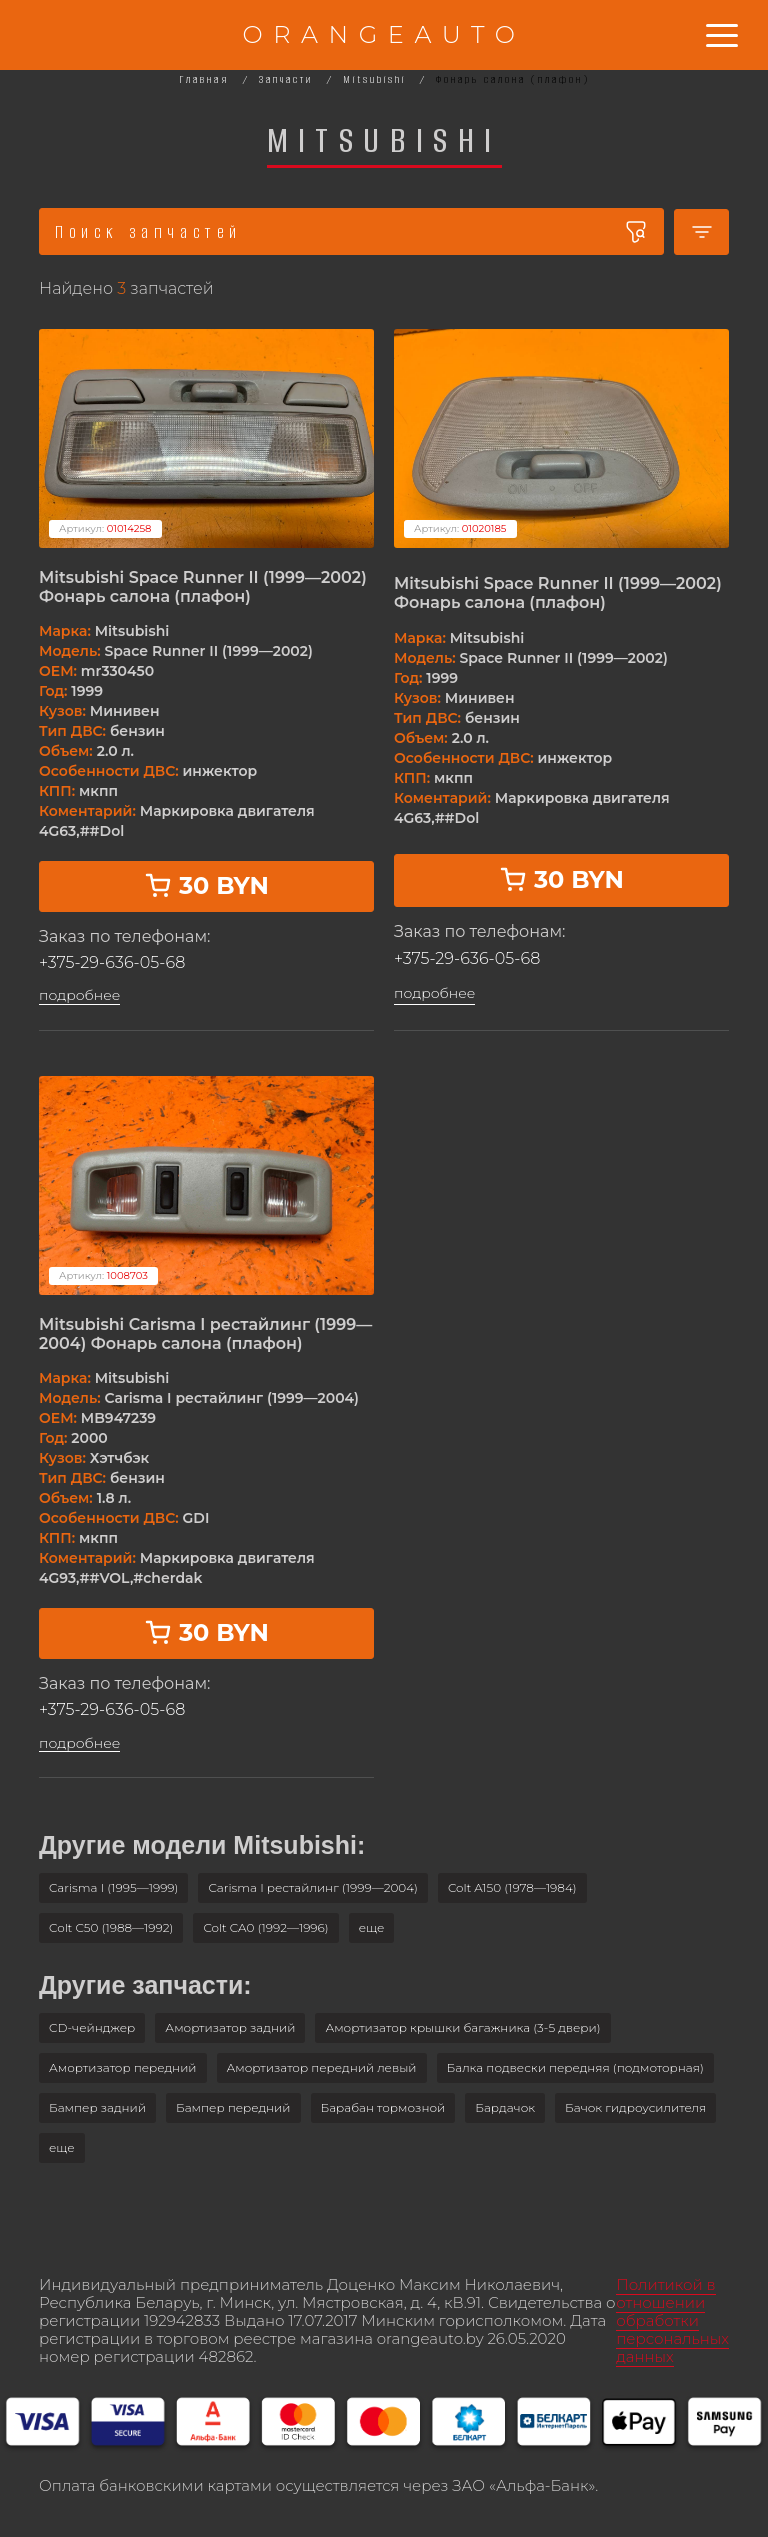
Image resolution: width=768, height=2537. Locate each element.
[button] (372, 1928)
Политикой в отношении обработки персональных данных (672, 2320)
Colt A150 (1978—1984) (512, 1887)
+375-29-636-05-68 (112, 962)
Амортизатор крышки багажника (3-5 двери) (462, 2027)
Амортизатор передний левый (322, 2067)
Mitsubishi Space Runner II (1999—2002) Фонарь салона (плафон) (203, 587)
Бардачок (505, 2107)
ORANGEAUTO (383, 34)
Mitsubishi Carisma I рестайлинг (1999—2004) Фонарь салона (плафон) (205, 1334)
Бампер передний (233, 2107)
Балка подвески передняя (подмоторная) (575, 2067)
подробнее (79, 995)
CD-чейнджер (92, 2027)
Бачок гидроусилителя (635, 2107)
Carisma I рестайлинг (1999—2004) (312, 1887)
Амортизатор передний (123, 2067)
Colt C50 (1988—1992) (111, 1927)
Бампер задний (97, 2107)
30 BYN (206, 885)
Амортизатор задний (230, 2027)
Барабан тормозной (383, 2107)
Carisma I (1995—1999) (113, 1887)
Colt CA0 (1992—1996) (265, 1927)
